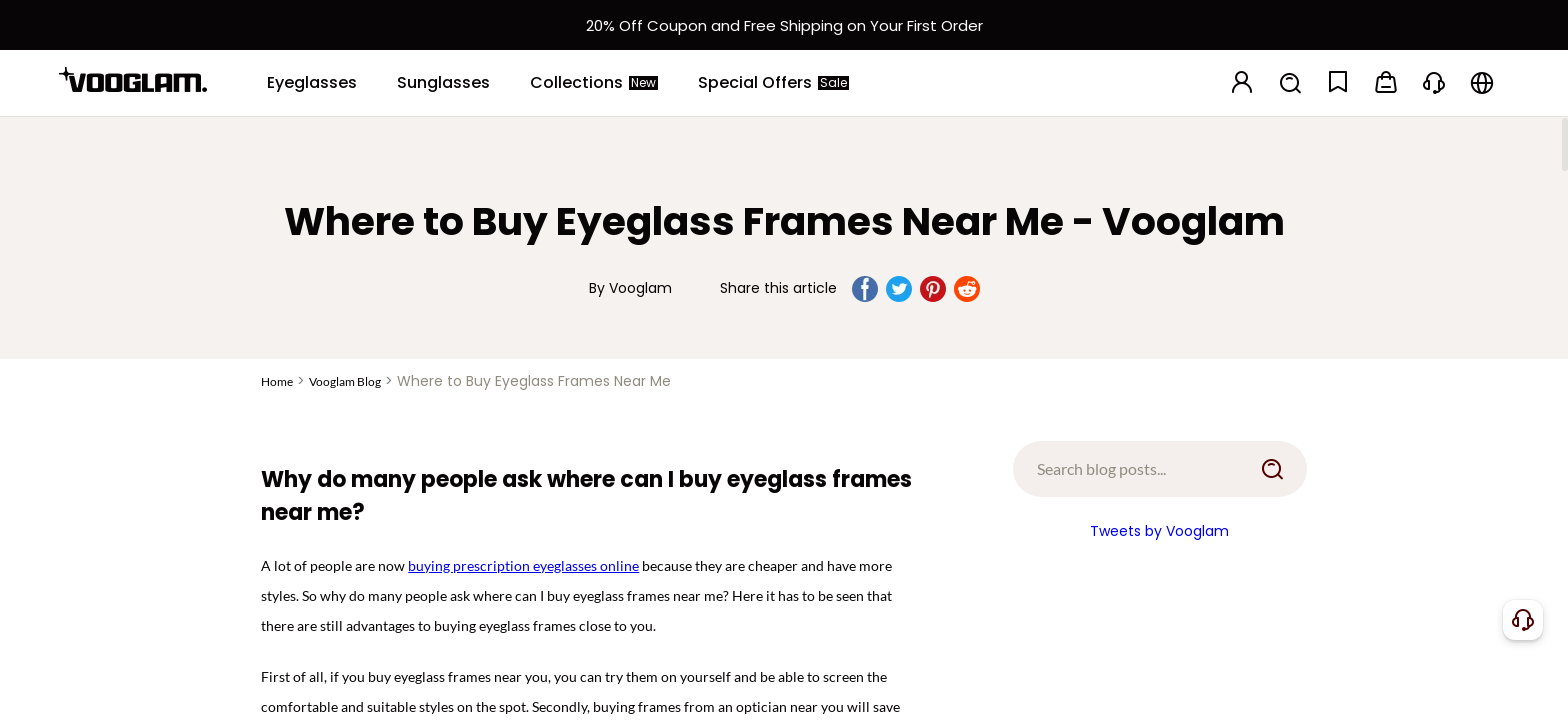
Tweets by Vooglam (1159, 531)
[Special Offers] (773, 83)
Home (277, 381)
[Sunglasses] (443, 83)
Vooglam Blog (345, 381)
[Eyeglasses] (312, 83)
